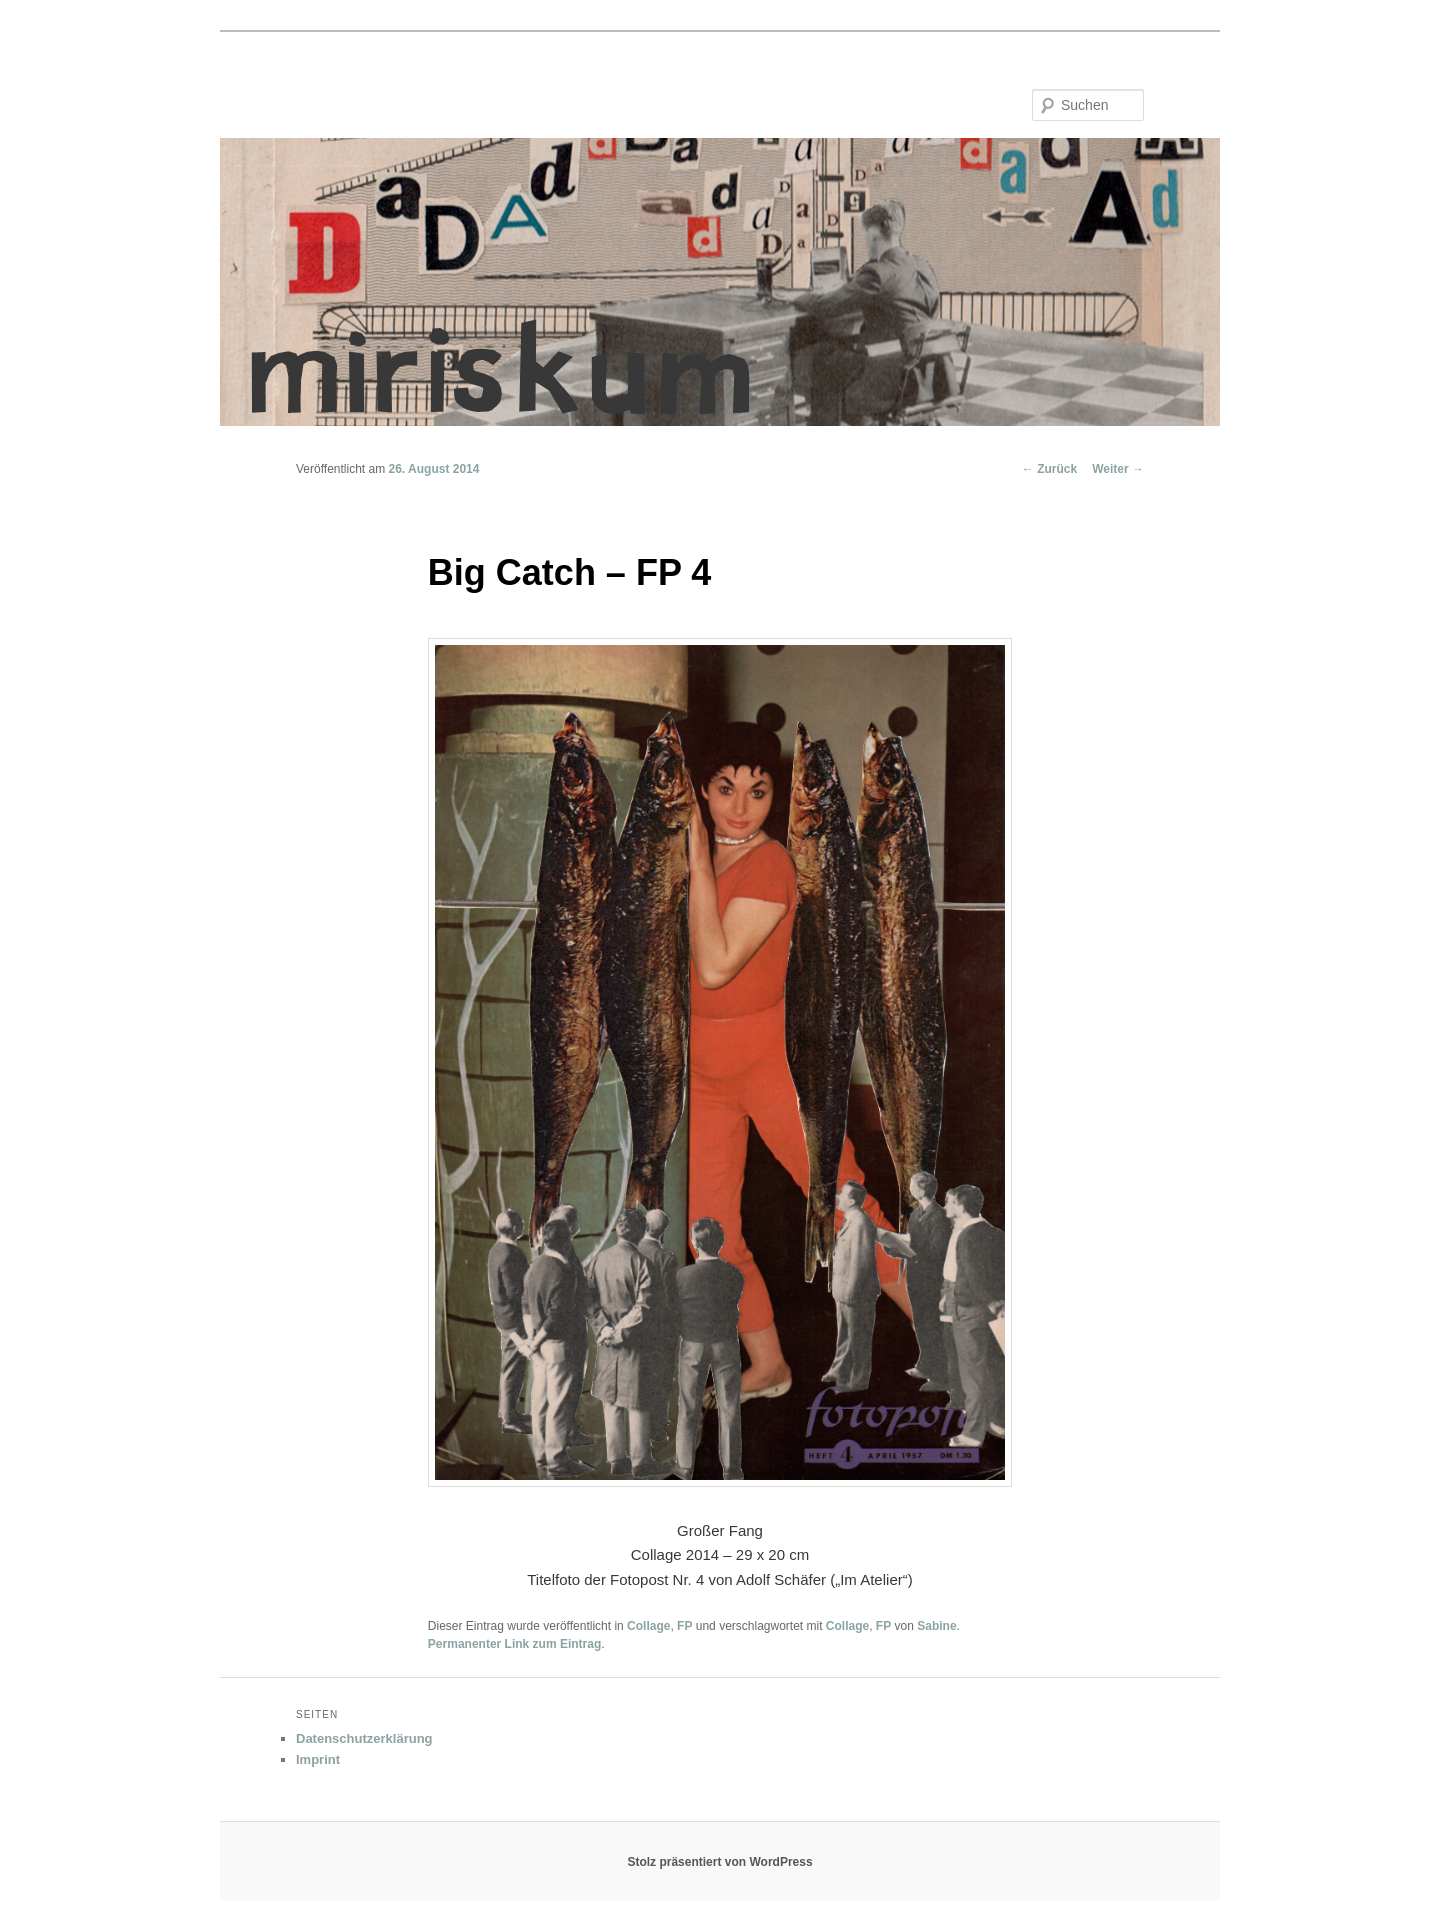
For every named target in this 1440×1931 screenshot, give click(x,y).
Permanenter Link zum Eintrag (514, 1644)
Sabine (936, 1626)
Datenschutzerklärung (364, 1738)
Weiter (1118, 469)
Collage (648, 1626)
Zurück (1049, 469)
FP (684, 1626)
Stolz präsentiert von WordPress (719, 1862)
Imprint (318, 1759)
